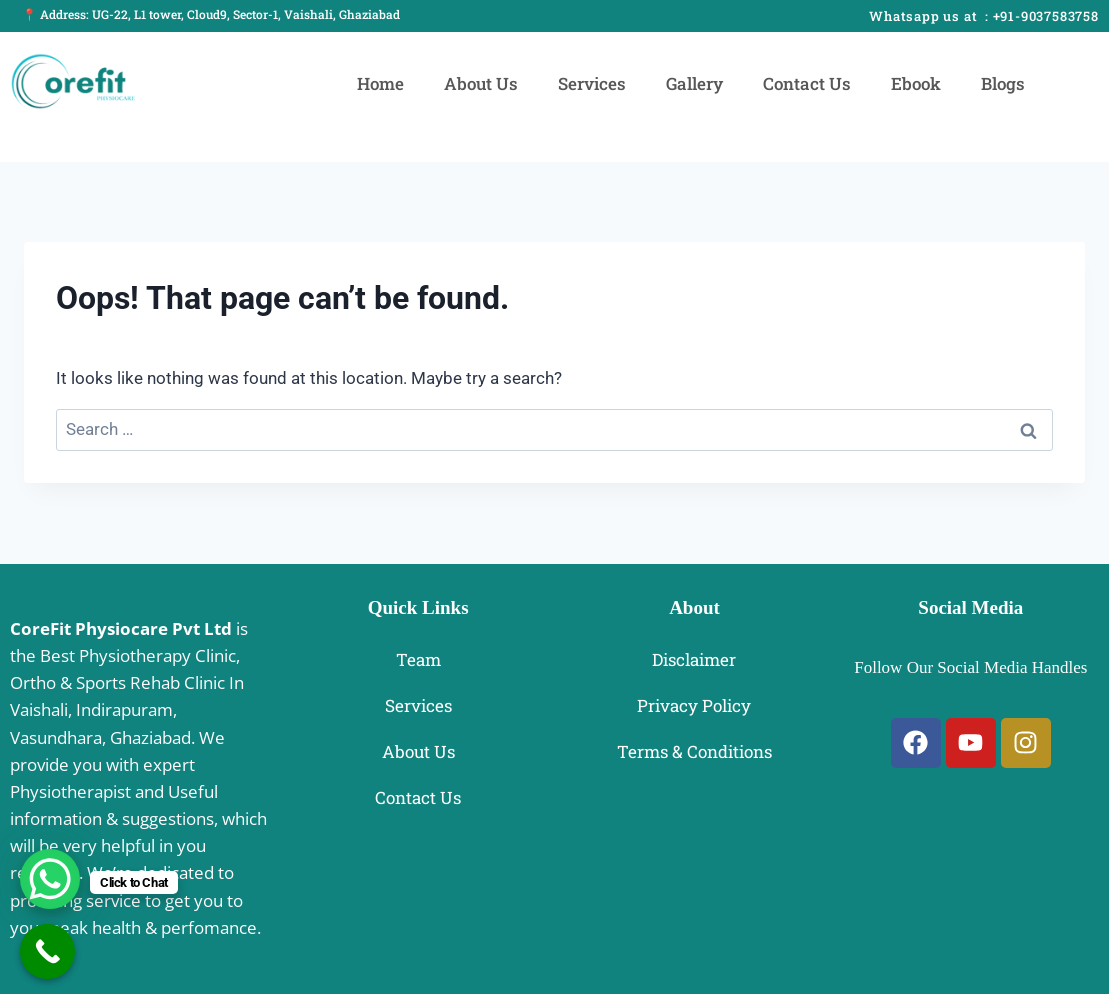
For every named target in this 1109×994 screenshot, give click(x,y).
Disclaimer (694, 659)
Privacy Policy (694, 705)
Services (592, 83)
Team (418, 659)
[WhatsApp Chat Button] (50, 879)
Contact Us (807, 83)
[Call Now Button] (47, 951)
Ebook (916, 83)
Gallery (694, 83)
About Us (481, 83)
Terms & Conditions (694, 751)
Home (380, 83)
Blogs (1003, 83)
